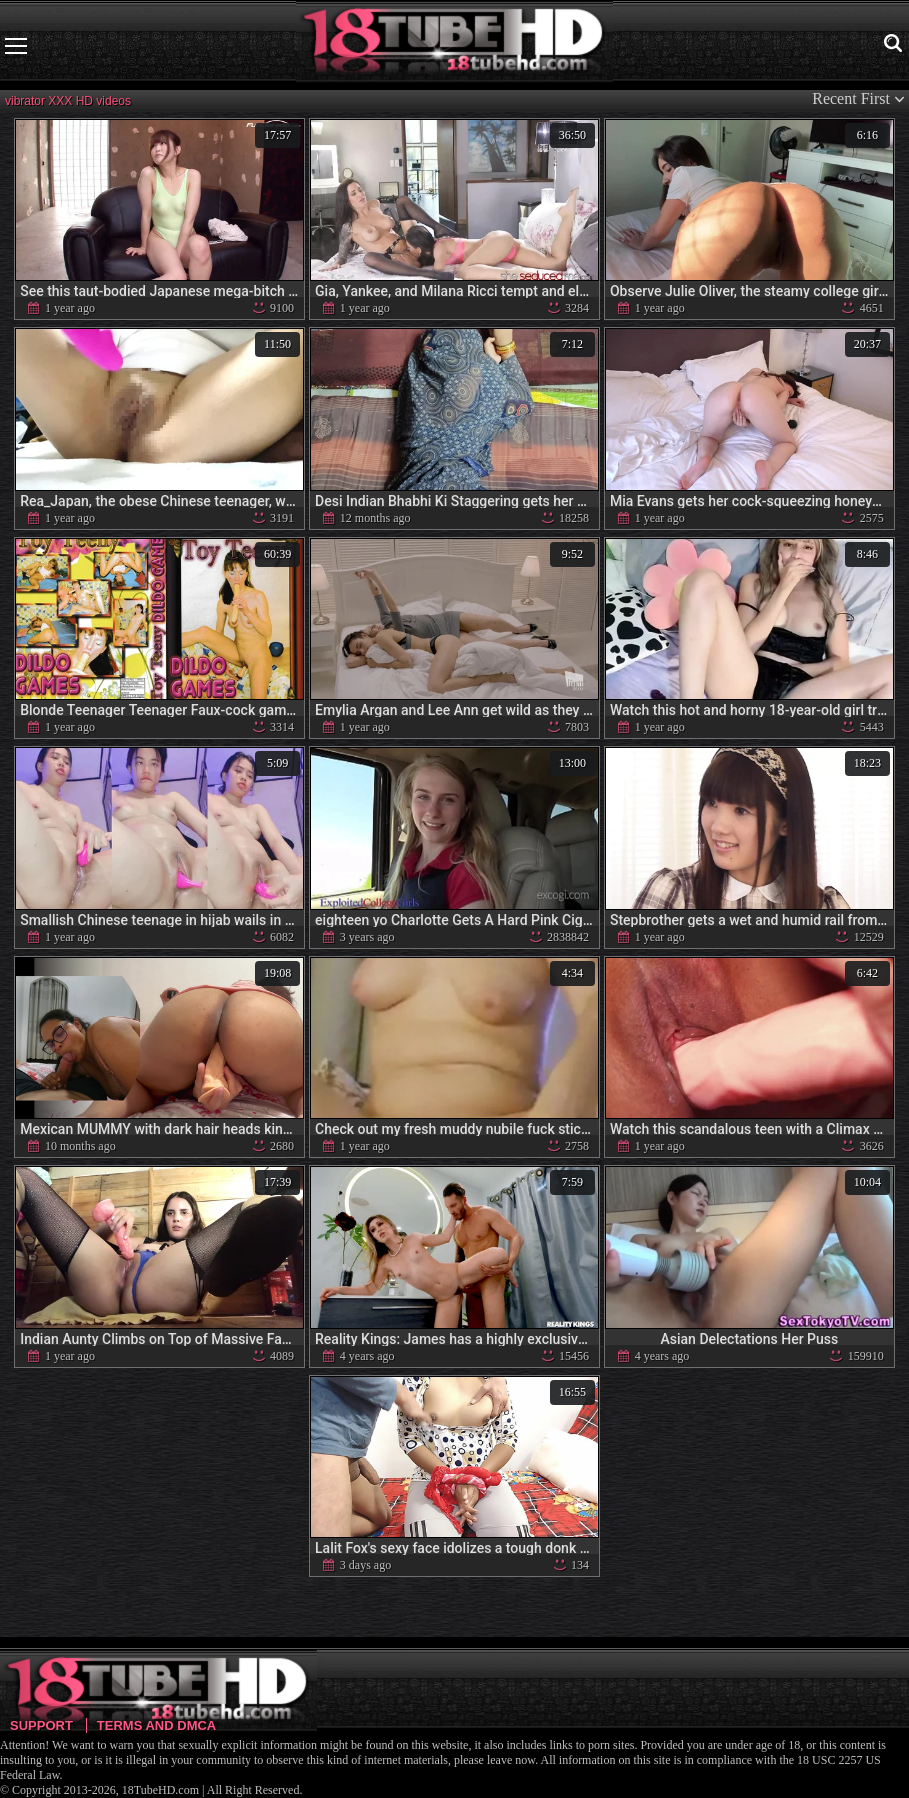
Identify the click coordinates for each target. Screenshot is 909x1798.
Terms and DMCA (156, 1725)
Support (41, 1725)
